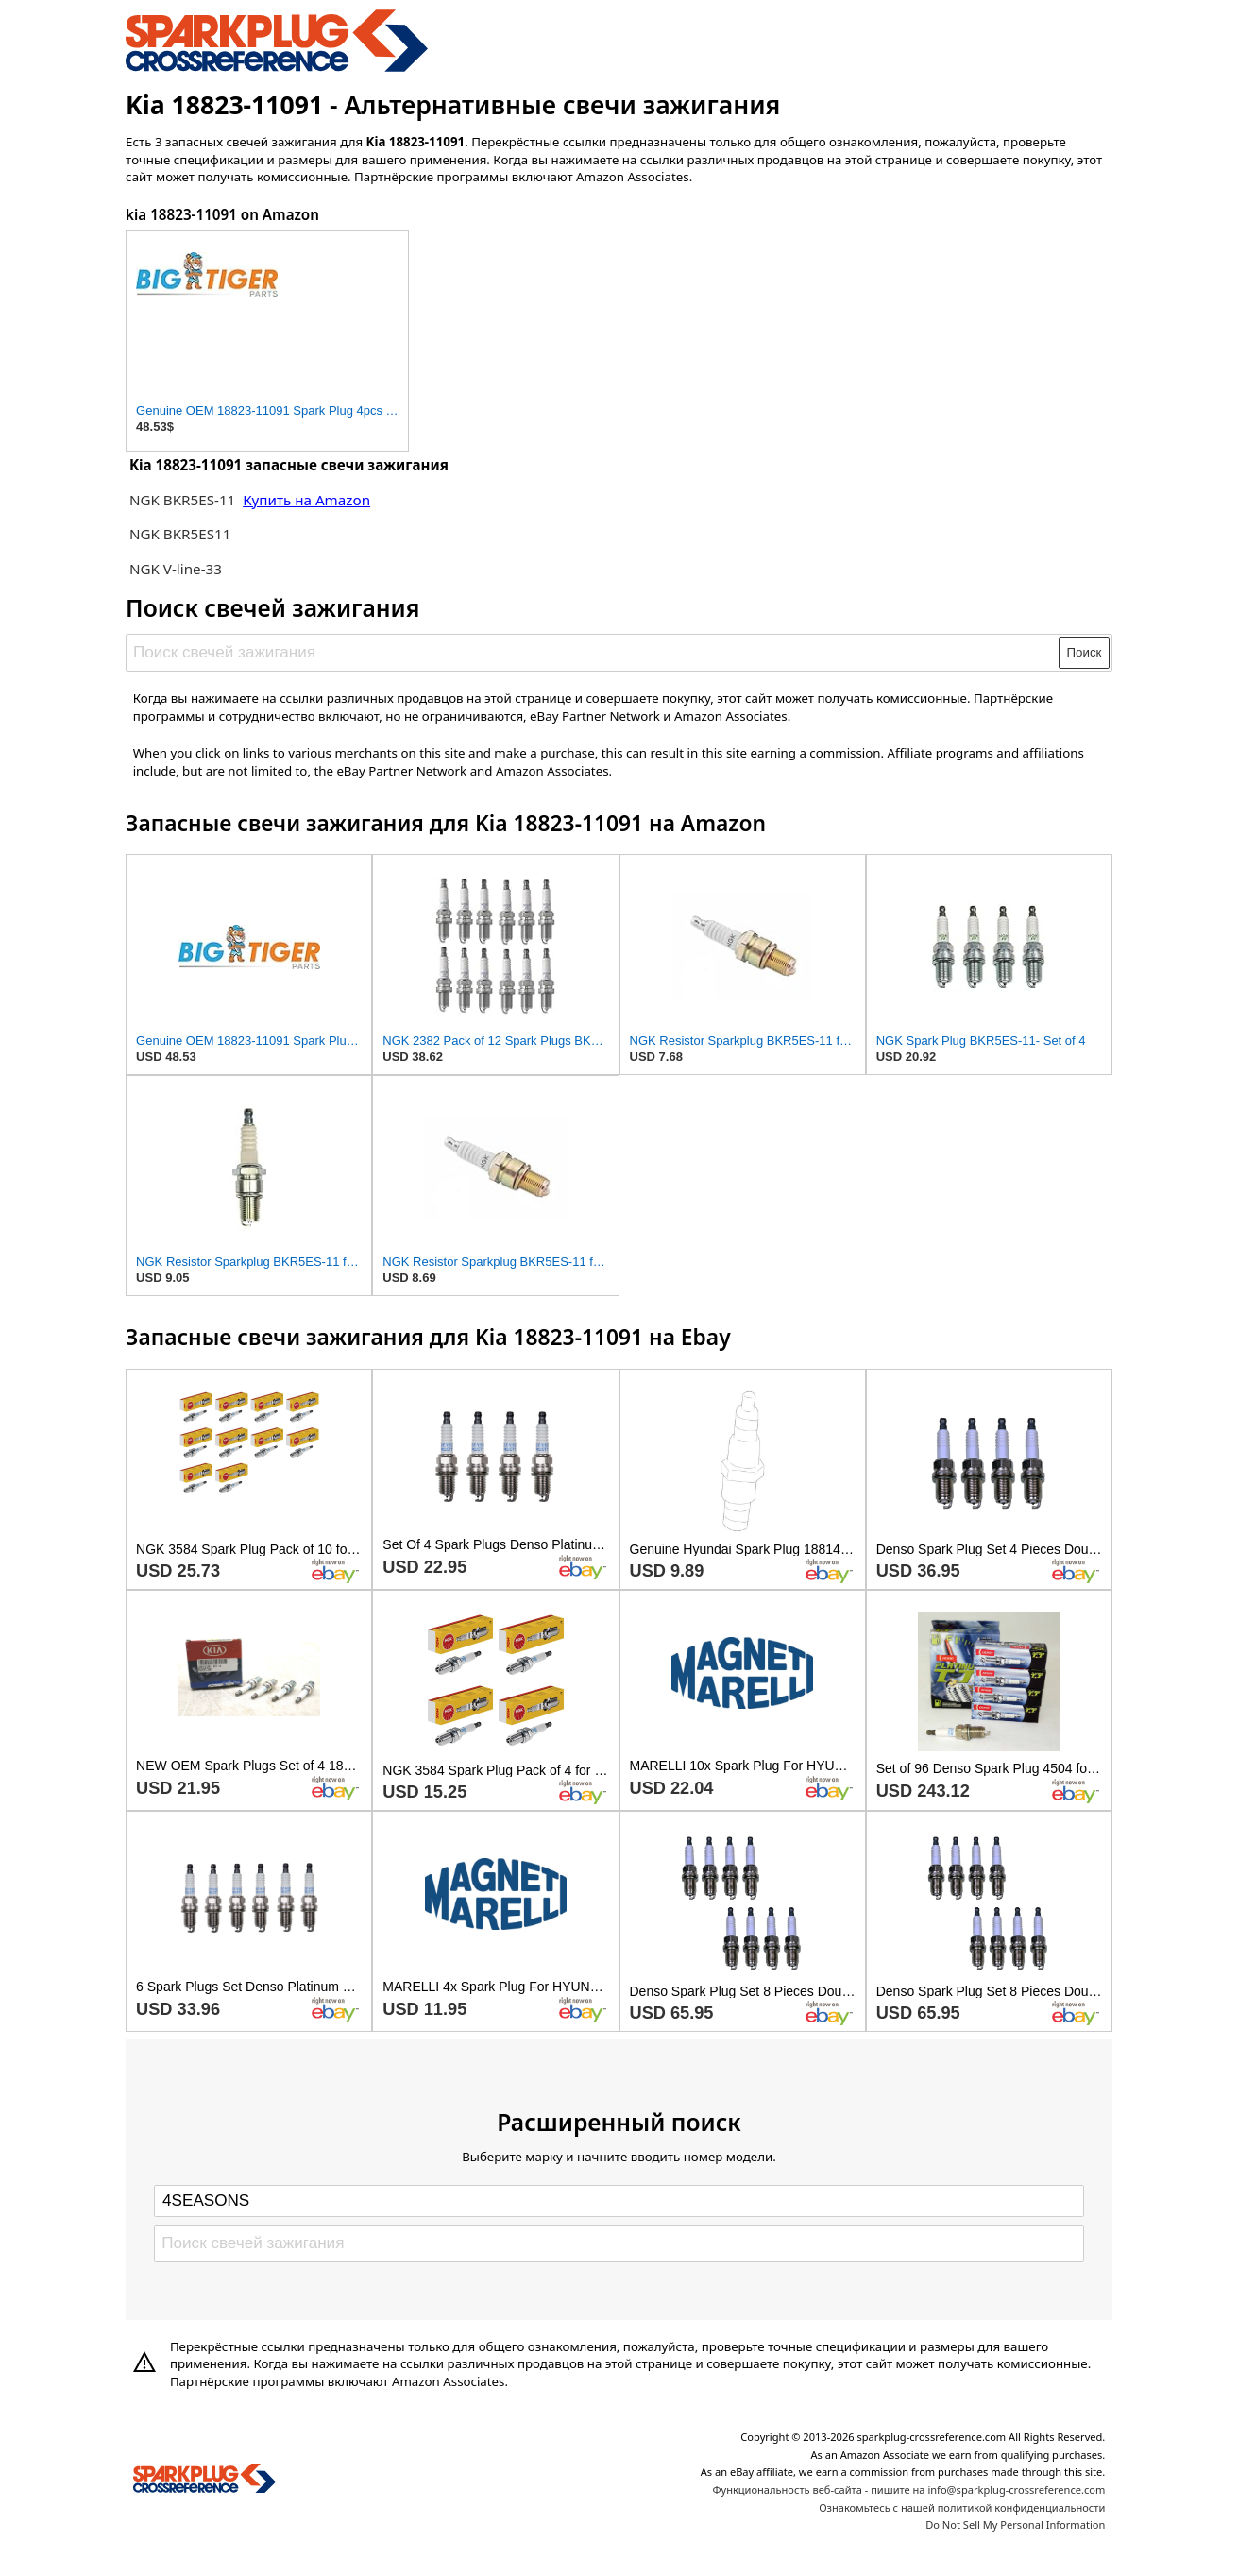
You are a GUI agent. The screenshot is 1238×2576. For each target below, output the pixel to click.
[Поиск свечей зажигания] (593, 653)
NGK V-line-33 (175, 568)
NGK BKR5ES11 (180, 533)
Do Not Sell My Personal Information (1015, 2524)
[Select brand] (618, 2201)
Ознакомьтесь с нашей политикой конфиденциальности (962, 2507)
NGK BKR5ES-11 (182, 499)
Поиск (1084, 652)
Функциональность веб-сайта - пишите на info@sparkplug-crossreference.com (908, 2489)
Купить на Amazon (306, 499)
